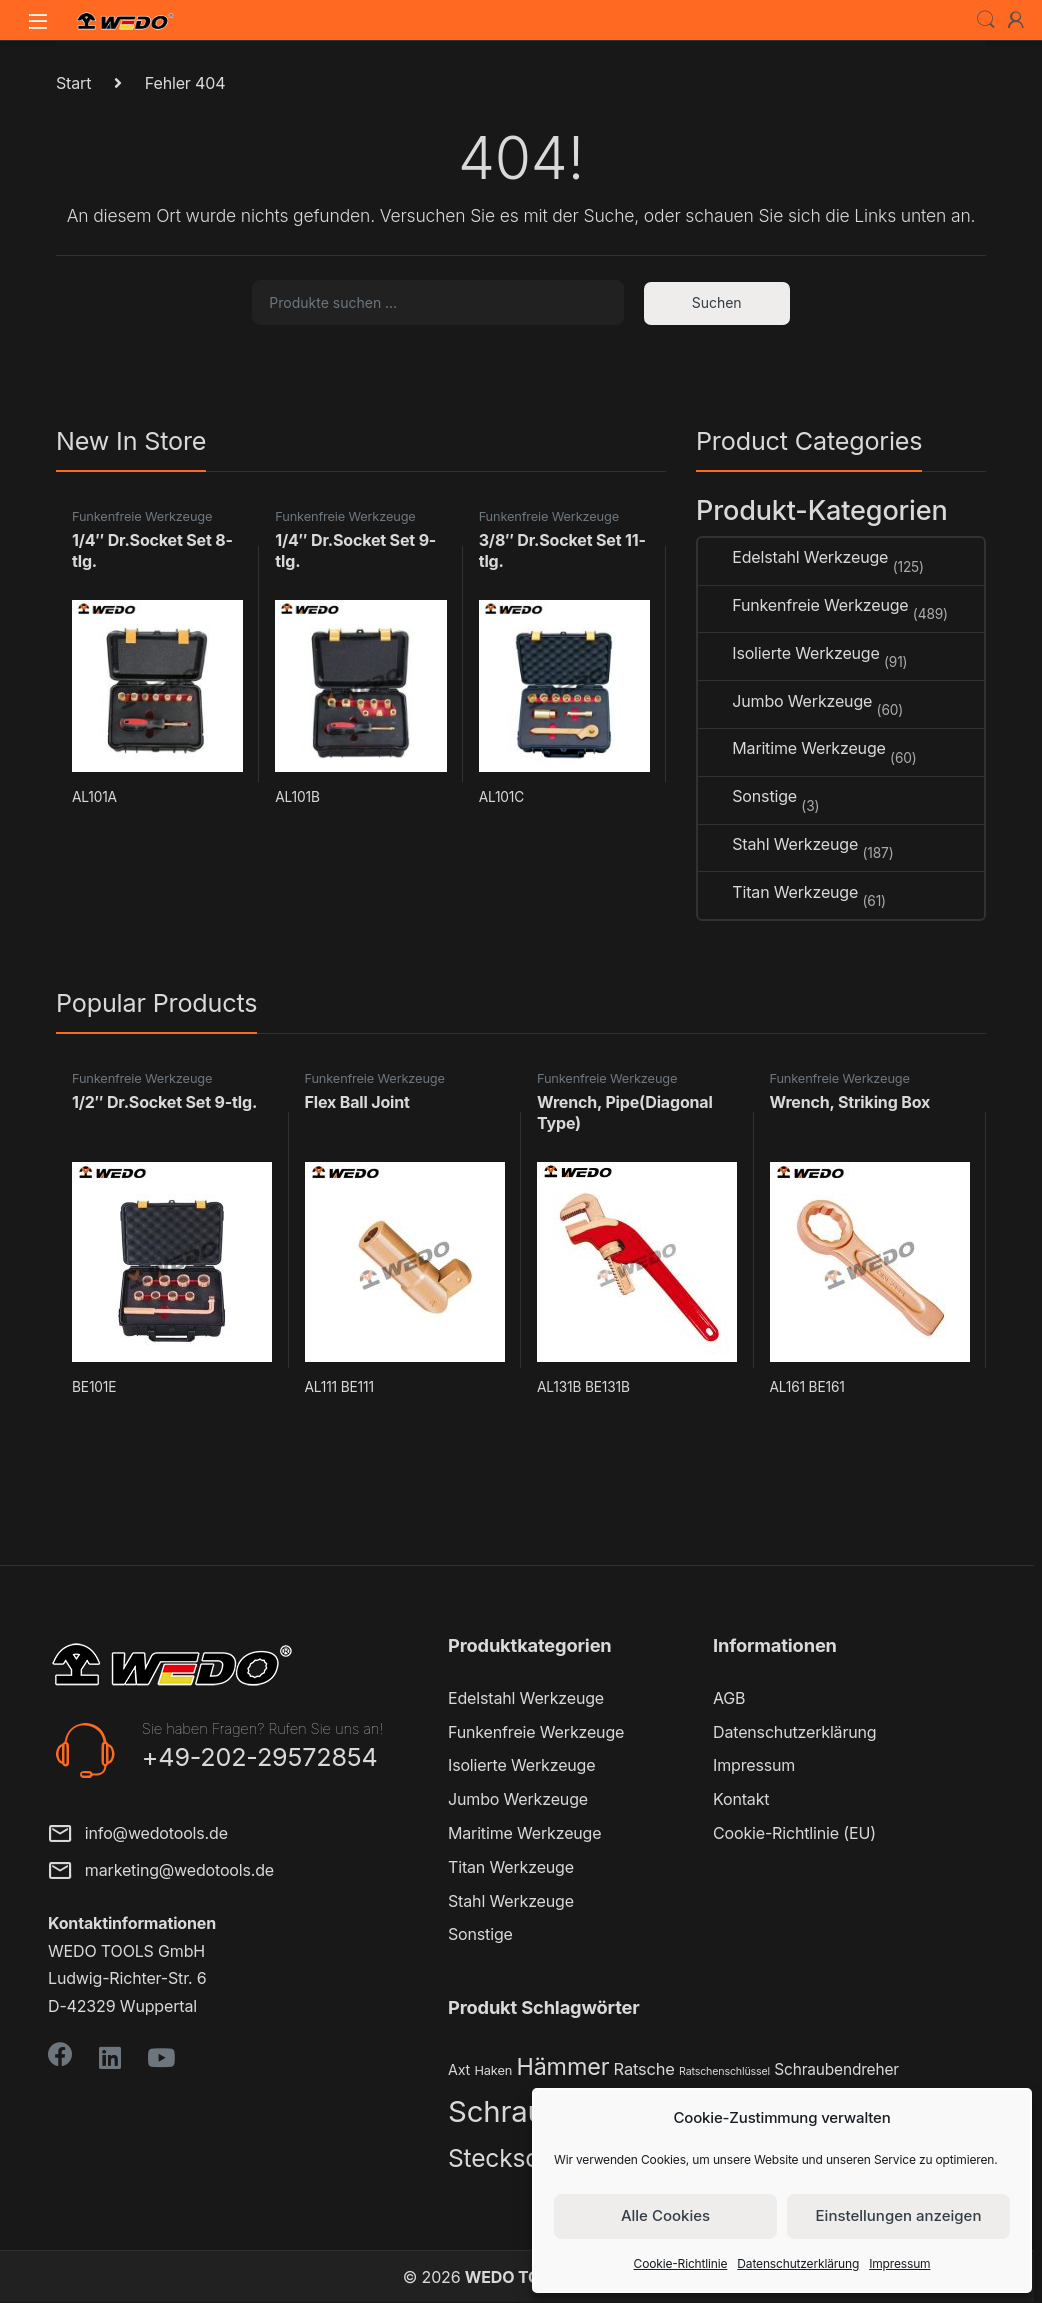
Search (986, 20)
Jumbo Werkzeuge (785, 701)
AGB (729, 1698)
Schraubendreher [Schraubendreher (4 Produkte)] (836, 2069)
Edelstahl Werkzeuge (793, 557)
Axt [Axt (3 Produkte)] (459, 2069)
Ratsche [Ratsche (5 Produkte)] (644, 2069)
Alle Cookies (665, 2215)
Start (73, 83)
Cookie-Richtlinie (681, 2263)
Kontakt (741, 1799)
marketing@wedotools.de (161, 1872)
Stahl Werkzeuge (778, 844)
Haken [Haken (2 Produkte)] (493, 2070)
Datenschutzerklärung (798, 2263)
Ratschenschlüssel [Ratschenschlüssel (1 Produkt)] (724, 2071)
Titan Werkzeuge (778, 892)
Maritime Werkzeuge (792, 748)
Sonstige (747, 796)
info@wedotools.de (138, 1835)
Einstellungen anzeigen (899, 2215)
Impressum (899, 2263)
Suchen (717, 302)
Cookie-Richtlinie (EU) (794, 1833)
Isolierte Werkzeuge (789, 653)
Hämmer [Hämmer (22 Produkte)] (562, 2066)
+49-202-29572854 (260, 1757)
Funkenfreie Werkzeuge (142, 516)
